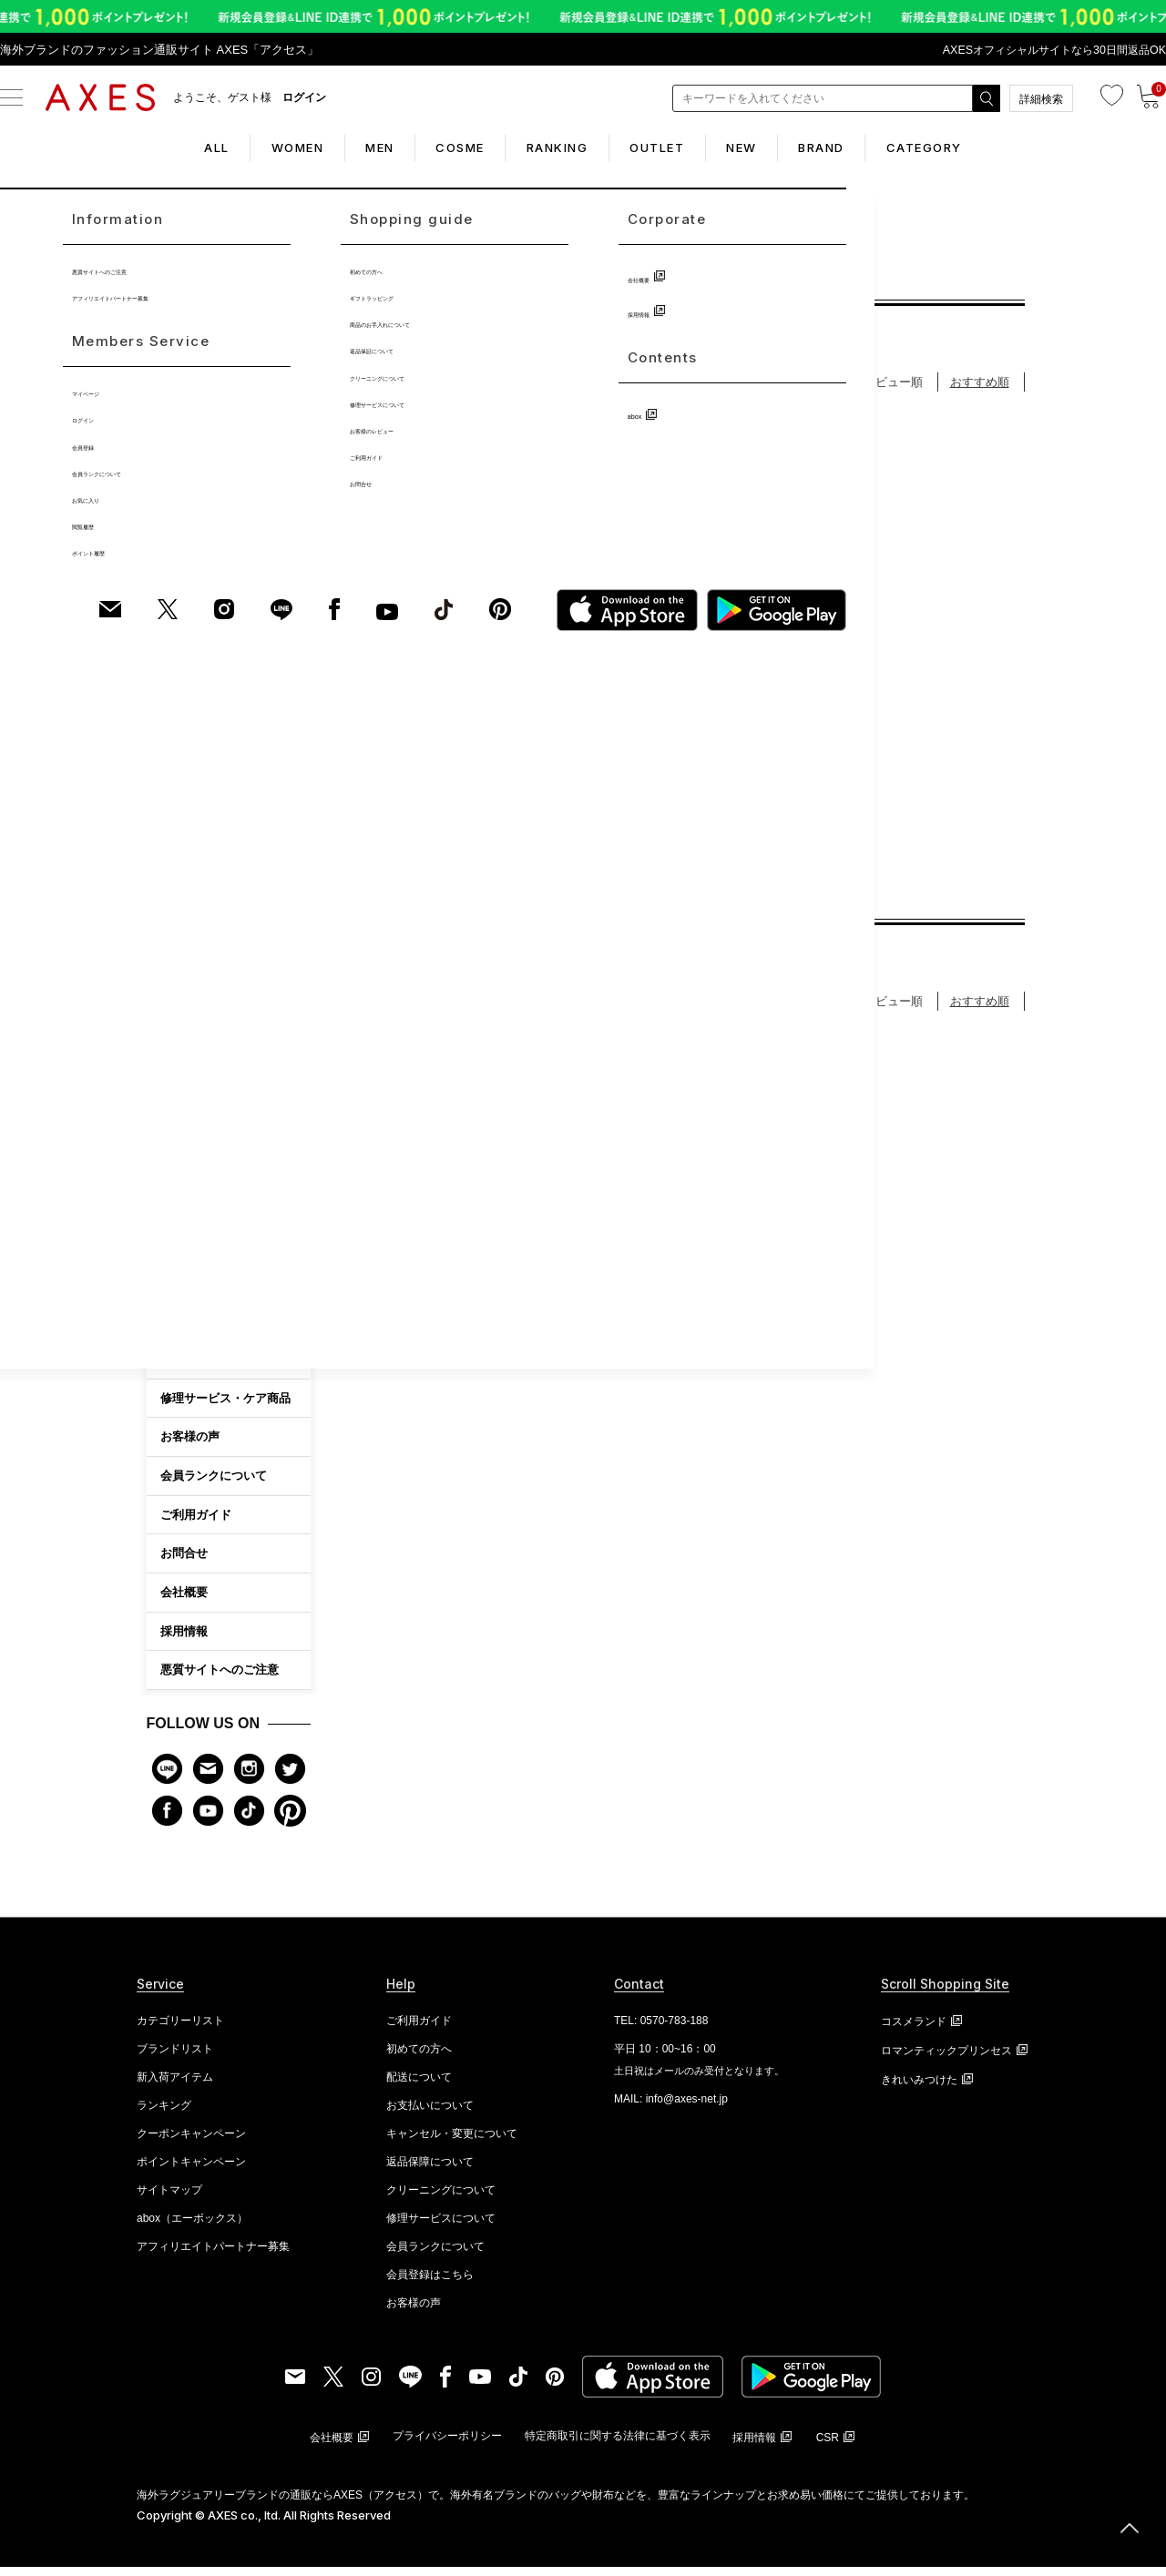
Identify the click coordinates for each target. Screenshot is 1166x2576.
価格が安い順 (576, 391)
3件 (508, 826)
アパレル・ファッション (220, 1045)
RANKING (557, 147)
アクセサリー (193, 937)
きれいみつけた (919, 2088)
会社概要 (184, 1601)
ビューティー (193, 1226)
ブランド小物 (193, 973)
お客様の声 (190, 1445)
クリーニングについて (441, 2199)
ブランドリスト (175, 2058)
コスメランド (913, 2030)
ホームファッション (209, 1081)
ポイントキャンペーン (191, 2170)
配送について (419, 2086)
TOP (369, 277)
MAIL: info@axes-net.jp (671, 2108)
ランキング (164, 2114)
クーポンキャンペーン (191, 2142)
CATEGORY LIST (229, 1264)
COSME (446, 147)
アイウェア (187, 1118)
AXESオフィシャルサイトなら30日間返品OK (1046, 50)
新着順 (755, 391)
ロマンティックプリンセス (946, 2059)
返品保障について (430, 2170)
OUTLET (670, 147)
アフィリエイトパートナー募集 (213, 2255)
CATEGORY (979, 147)
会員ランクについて (213, 1485)
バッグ (176, 827)
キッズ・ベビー (198, 1190)
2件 (737, 859)
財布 (171, 864)
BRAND (863, 147)
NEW (768, 147)
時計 (171, 900)
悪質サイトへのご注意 (219, 1679)
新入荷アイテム (175, 2086)
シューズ (182, 1154)
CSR (827, 2446)
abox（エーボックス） (192, 2227)
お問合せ (184, 1562)
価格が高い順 (675, 391)
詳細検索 (1041, 99)
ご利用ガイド (195, 1524)
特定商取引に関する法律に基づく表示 (618, 2445)
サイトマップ (169, 2199)
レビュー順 (893, 391)
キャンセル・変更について (451, 2142)
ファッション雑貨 (204, 1009)
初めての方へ (195, 1368)
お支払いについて (430, 2114)
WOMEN (256, 147)
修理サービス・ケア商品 (225, 1407)
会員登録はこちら (430, 2283)
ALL (162, 147)
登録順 (818, 391)
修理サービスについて (441, 2227)
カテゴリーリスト (180, 2029)
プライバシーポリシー (447, 2445)
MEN (352, 147)
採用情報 (184, 1640)
